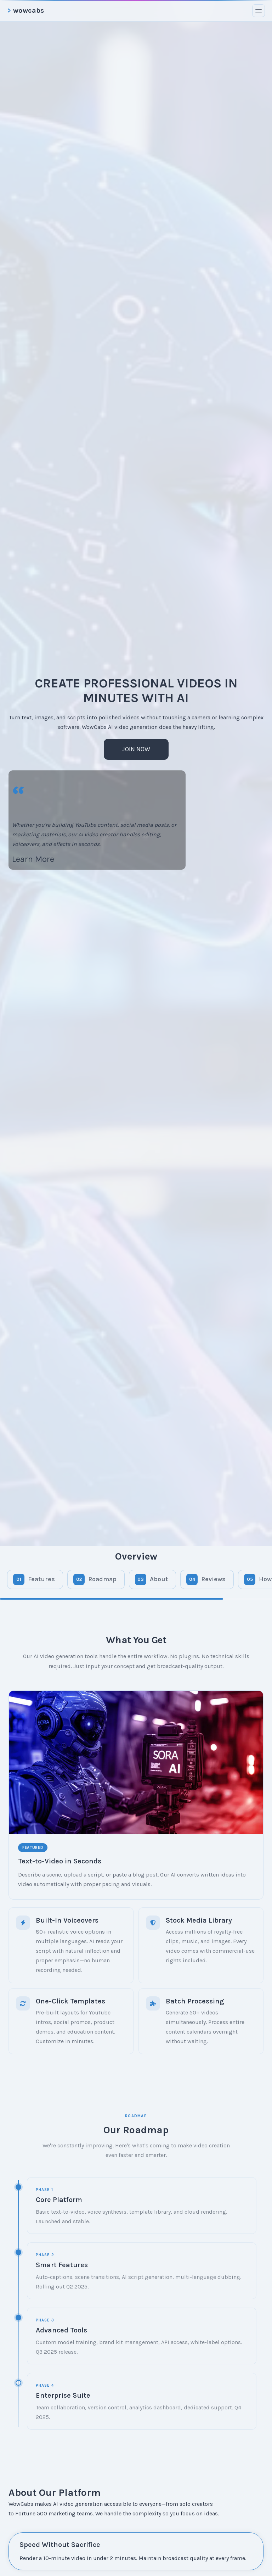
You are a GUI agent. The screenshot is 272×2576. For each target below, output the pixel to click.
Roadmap (102, 1579)
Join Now (136, 749)
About (159, 1579)
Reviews (213, 1579)
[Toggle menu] (258, 10)
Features (41, 1579)
